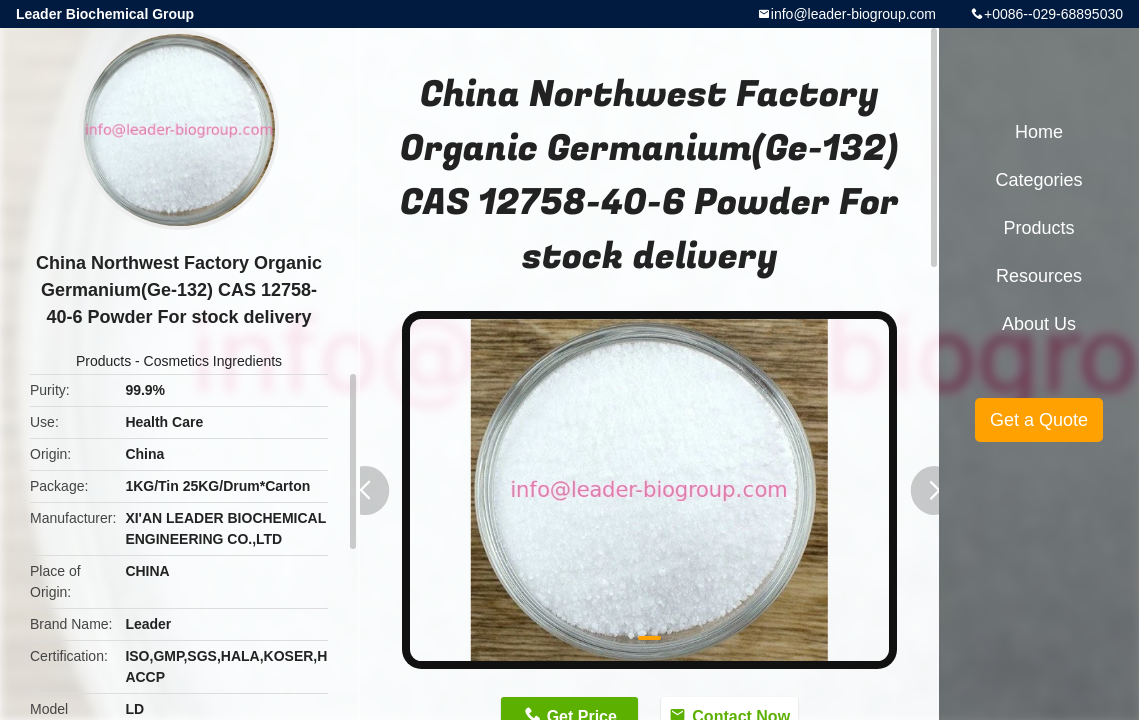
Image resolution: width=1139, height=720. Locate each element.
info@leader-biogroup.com (853, 14)
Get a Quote (1039, 420)
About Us (1039, 324)
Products (103, 361)
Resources (1039, 276)
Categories (1038, 180)
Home (1039, 132)
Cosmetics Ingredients (213, 361)
